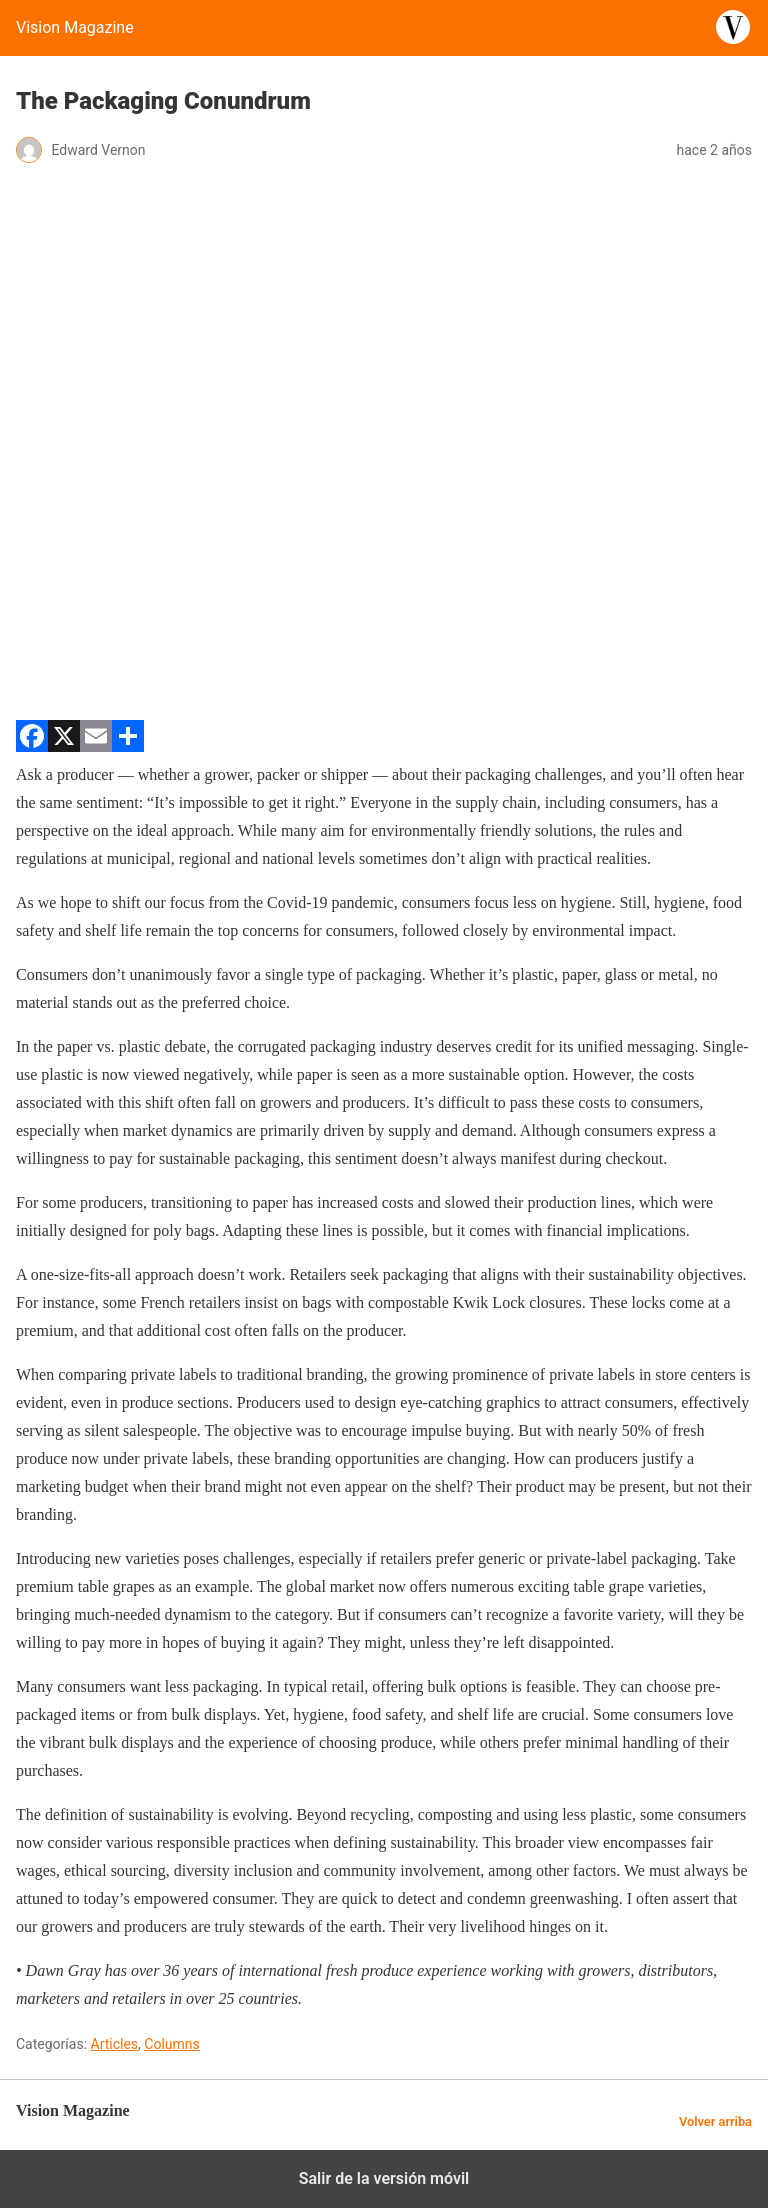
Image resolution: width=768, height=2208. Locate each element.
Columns (171, 2044)
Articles (115, 2044)
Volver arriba (715, 2121)
